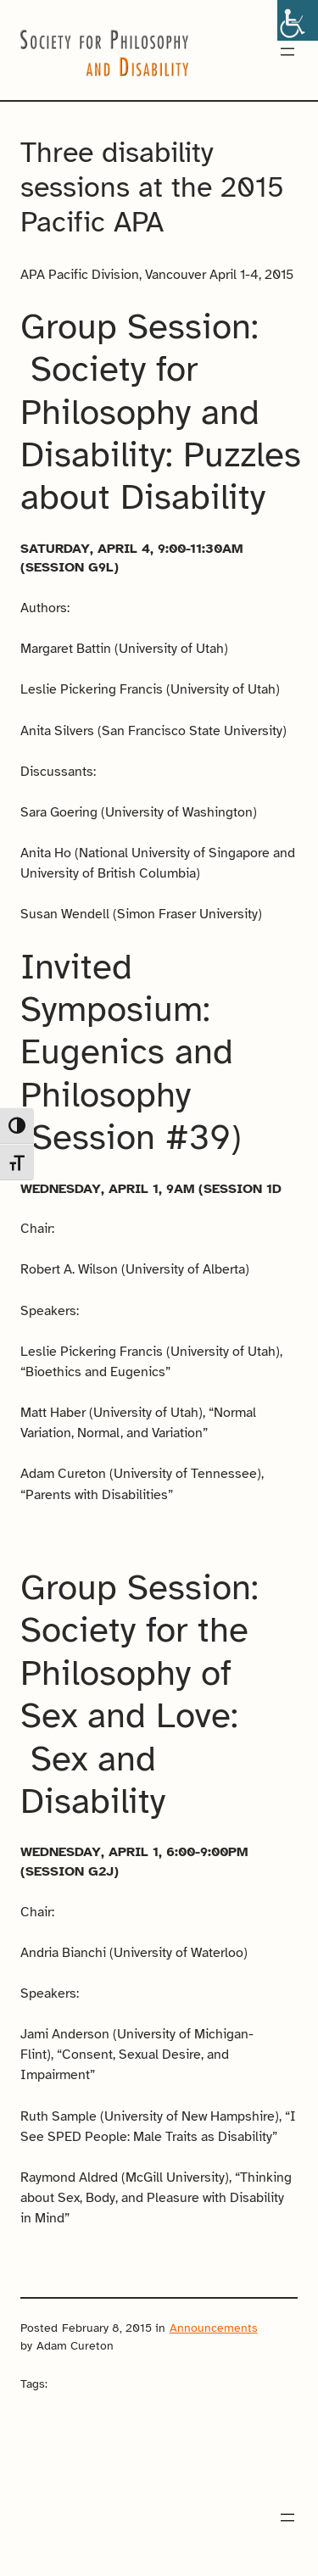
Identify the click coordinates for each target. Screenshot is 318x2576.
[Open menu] (287, 52)
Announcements (214, 2328)
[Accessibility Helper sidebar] (297, 20)
